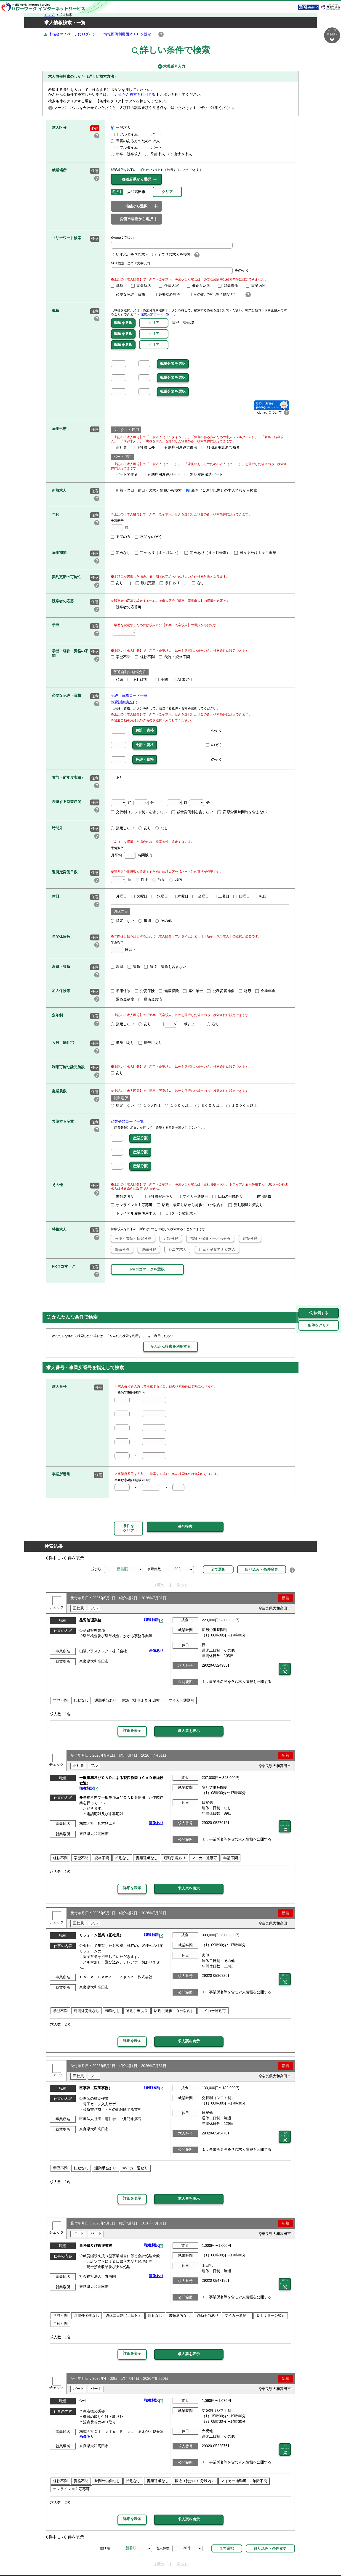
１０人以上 (149, 1106)
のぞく (214, 730)
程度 (159, 880)
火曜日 (139, 896)
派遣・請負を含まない (165, 967)
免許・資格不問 (174, 657)
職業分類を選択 (173, 364)
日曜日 (242, 896)
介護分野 (169, 1238)
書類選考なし (124, 1197)
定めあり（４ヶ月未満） (207, 553)
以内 (176, 880)
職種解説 (151, 1599)
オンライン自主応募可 (131, 1205)
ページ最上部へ (332, 2559)
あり (117, 583)
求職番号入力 (170, 66)
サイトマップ (90, 2561)
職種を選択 (123, 323)
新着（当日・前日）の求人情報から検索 (146, 490)
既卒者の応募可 (126, 607)
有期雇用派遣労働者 (178, 448)
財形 (245, 991)
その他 (163, 921)
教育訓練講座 (122, 702)
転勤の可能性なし (230, 1197)
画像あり (156, 1629)
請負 (134, 967)
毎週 (145, 921)
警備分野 (120, 1249)
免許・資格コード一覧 (129, 696)
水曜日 (160, 896)
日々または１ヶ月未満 (255, 553)
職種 (119, 286)
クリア (153, 323)
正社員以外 (143, 448)
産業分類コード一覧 (127, 1122)
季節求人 (155, 154)
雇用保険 (121, 991)
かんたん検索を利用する (135, 95)
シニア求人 (175, 1249)
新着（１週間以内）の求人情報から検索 (221, 490)
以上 (142, 880)
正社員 (119, 448)
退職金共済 (150, 999)
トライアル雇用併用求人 (133, 1213)
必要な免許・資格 (130, 295)
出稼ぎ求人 (180, 154)
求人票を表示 (189, 1710)
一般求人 (121, 128)
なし (198, 583)
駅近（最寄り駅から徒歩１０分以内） (190, 1205)
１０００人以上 (241, 1106)
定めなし (121, 553)
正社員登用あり (157, 1197)
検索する (318, 1292)
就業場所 (230, 286)
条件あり (169, 583)
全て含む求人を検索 (171, 255)
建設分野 (248, 1238)
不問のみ (121, 537)
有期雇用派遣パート (161, 475)
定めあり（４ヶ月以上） (157, 553)
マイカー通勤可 (192, 1197)
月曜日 (119, 896)
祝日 (260, 896)
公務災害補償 (220, 991)
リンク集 (66, 2561)
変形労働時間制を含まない (242, 812)
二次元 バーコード (284, 1648)
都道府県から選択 (136, 179)
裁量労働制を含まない (192, 812)
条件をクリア (128, 1509)
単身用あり (122, 1043)
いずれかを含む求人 (130, 255)
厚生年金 (193, 991)
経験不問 (145, 657)
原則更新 (145, 583)
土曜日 (221, 896)
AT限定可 (182, 680)
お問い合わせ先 (245, 2561)
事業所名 (143, 286)
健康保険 (169, 991)
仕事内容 (170, 286)
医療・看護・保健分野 (131, 1238)
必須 (117, 680)
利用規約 (188, 2561)
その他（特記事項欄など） (214, 295)
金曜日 (201, 896)
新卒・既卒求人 (126, 154)
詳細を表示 (132, 1709)
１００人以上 (178, 1106)
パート (154, 134)
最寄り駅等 (200, 286)
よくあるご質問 (213, 2561)
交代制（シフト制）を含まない (139, 812)
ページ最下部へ (332, 35)
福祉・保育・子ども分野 (208, 1238)
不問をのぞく (148, 537)
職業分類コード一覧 (155, 314)
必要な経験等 (168, 295)
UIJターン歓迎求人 (179, 1213)
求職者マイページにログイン (72, 34)
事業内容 (257, 286)
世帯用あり (150, 1043)
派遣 (117, 967)
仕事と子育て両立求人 (215, 1249)
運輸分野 (147, 1249)
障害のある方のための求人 (135, 141)
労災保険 (145, 991)
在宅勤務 (261, 1197)
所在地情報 (273, 2561)
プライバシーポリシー (157, 2561)
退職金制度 (122, 999)
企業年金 (265, 991)
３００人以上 (209, 1106)
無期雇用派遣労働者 (221, 448)
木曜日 (180, 896)
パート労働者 (124, 475)
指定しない (122, 828)
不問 (161, 680)
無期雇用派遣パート (204, 475)
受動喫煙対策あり (246, 1205)
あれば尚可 (139, 680)
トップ (49, 15)
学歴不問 (121, 657)
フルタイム (128, 134)
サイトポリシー (120, 2561)
